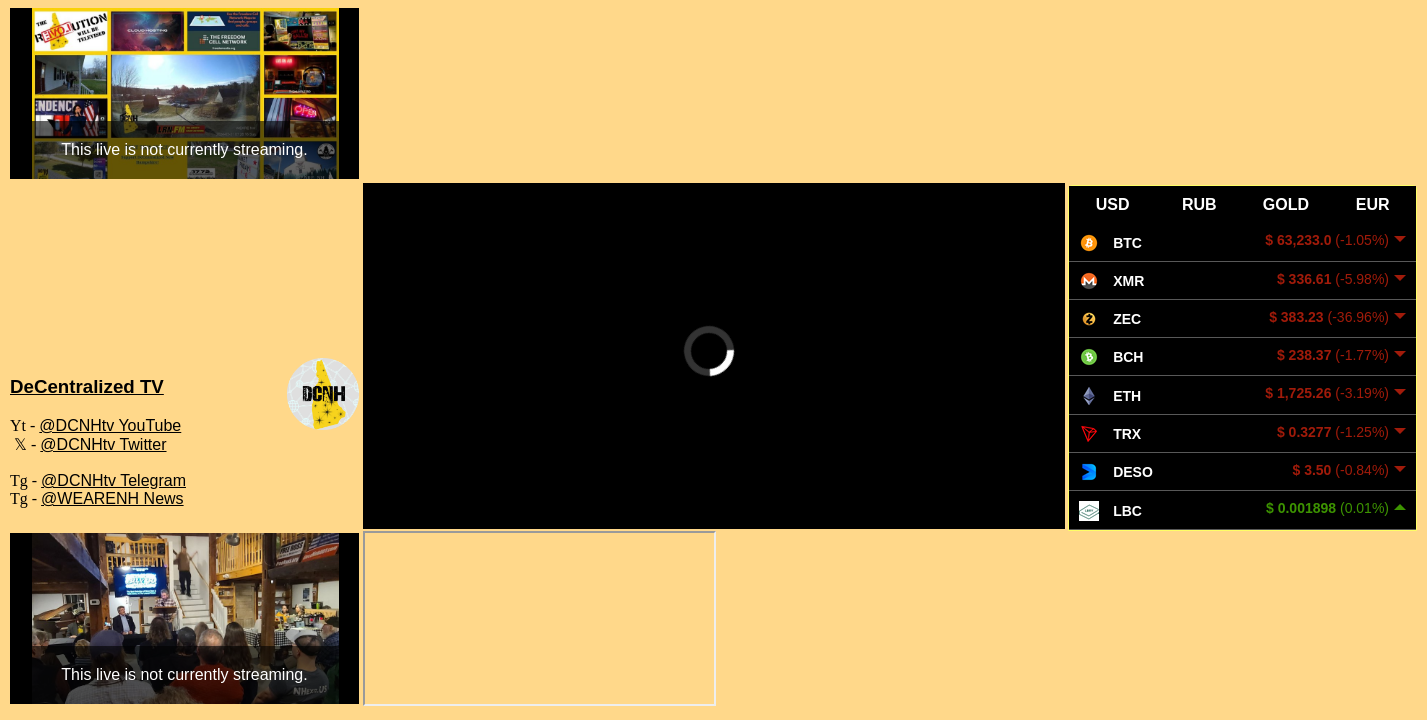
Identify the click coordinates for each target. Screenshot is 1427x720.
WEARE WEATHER (184, 283)
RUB (1199, 204)
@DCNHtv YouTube (110, 425)
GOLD (1286, 204)
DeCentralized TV (87, 386)
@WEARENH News (112, 498)
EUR (1373, 204)
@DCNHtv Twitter (103, 444)
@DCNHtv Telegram (113, 480)
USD (1113, 204)
